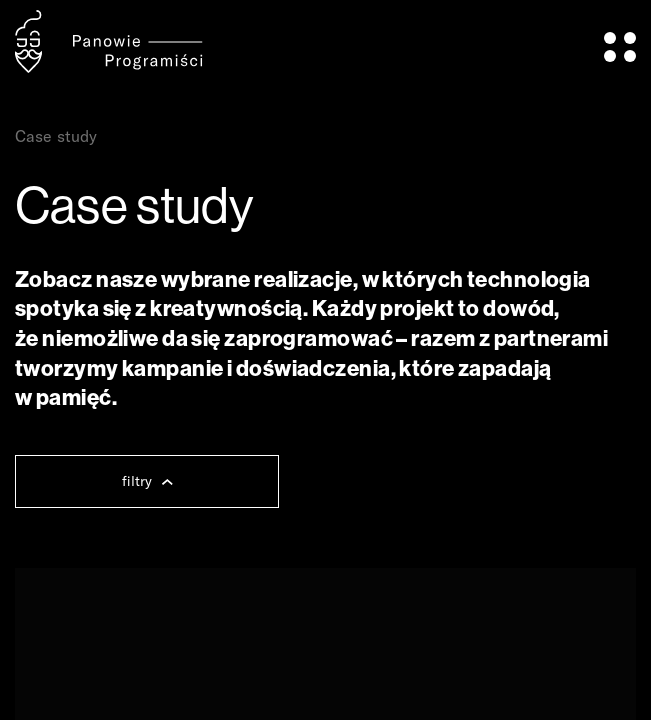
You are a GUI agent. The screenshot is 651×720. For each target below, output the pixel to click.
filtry (147, 481)
